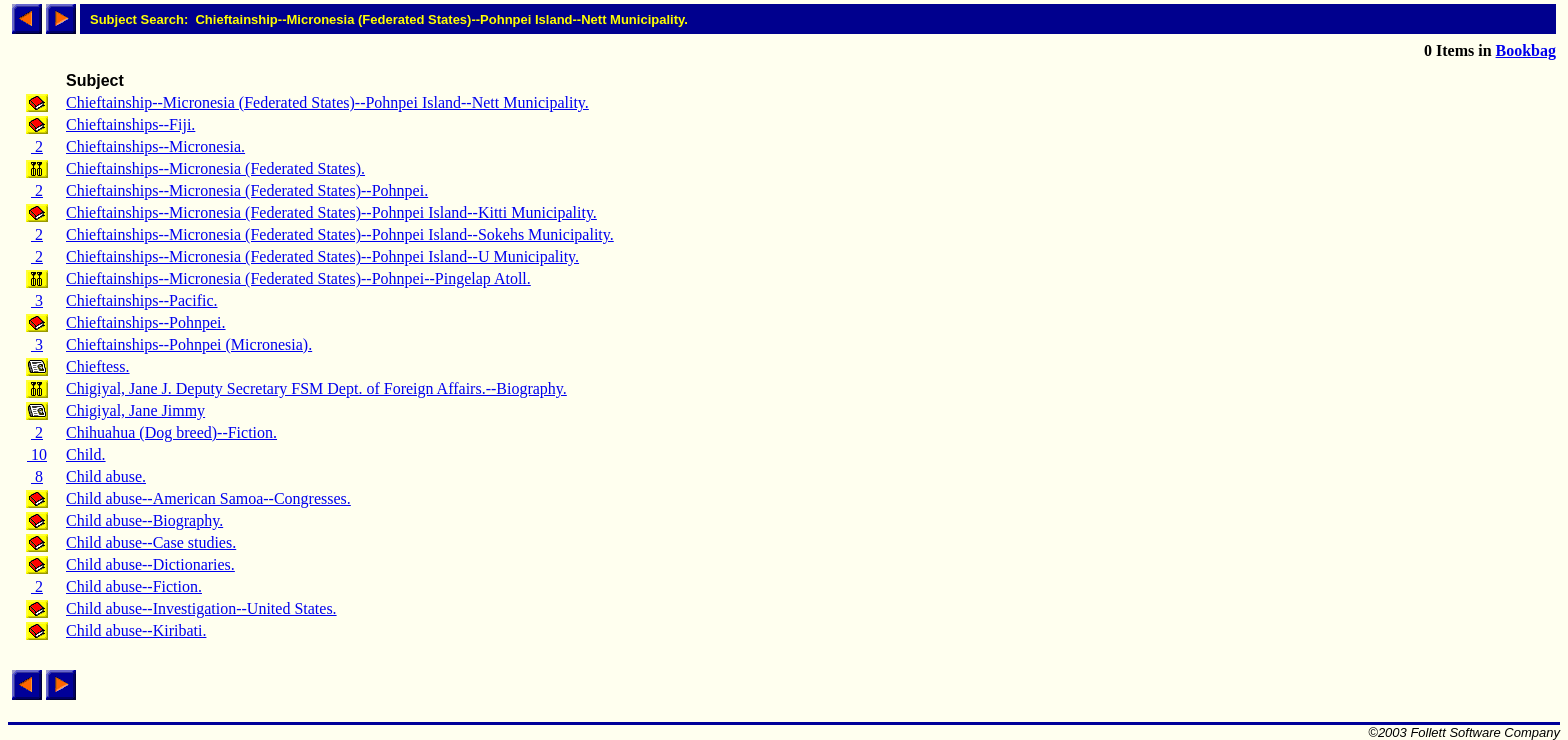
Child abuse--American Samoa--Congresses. (208, 498)
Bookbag (1526, 50)
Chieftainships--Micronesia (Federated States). (215, 168)
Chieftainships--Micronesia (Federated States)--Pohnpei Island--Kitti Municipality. (331, 212)
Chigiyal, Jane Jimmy (135, 410)
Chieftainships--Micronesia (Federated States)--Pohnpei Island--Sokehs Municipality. (340, 234)
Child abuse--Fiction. (134, 586)
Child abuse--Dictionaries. (150, 564)
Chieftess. (98, 366)
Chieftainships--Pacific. (142, 300)
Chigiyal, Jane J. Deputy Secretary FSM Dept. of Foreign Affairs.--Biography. (316, 388)
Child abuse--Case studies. (151, 542)
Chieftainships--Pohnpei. (146, 322)
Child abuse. (106, 476)
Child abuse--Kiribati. (136, 630)
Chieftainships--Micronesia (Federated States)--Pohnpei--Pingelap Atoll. (298, 278)
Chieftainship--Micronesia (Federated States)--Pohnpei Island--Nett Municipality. (327, 102)
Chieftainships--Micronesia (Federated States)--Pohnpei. (247, 190)
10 (37, 454)
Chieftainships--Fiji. (130, 124)
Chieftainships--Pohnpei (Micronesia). (189, 344)
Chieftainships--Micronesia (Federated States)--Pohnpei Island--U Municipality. (322, 256)
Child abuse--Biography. (144, 520)
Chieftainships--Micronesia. (155, 146)
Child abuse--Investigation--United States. (201, 608)
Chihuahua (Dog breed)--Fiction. (171, 432)
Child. (86, 454)
